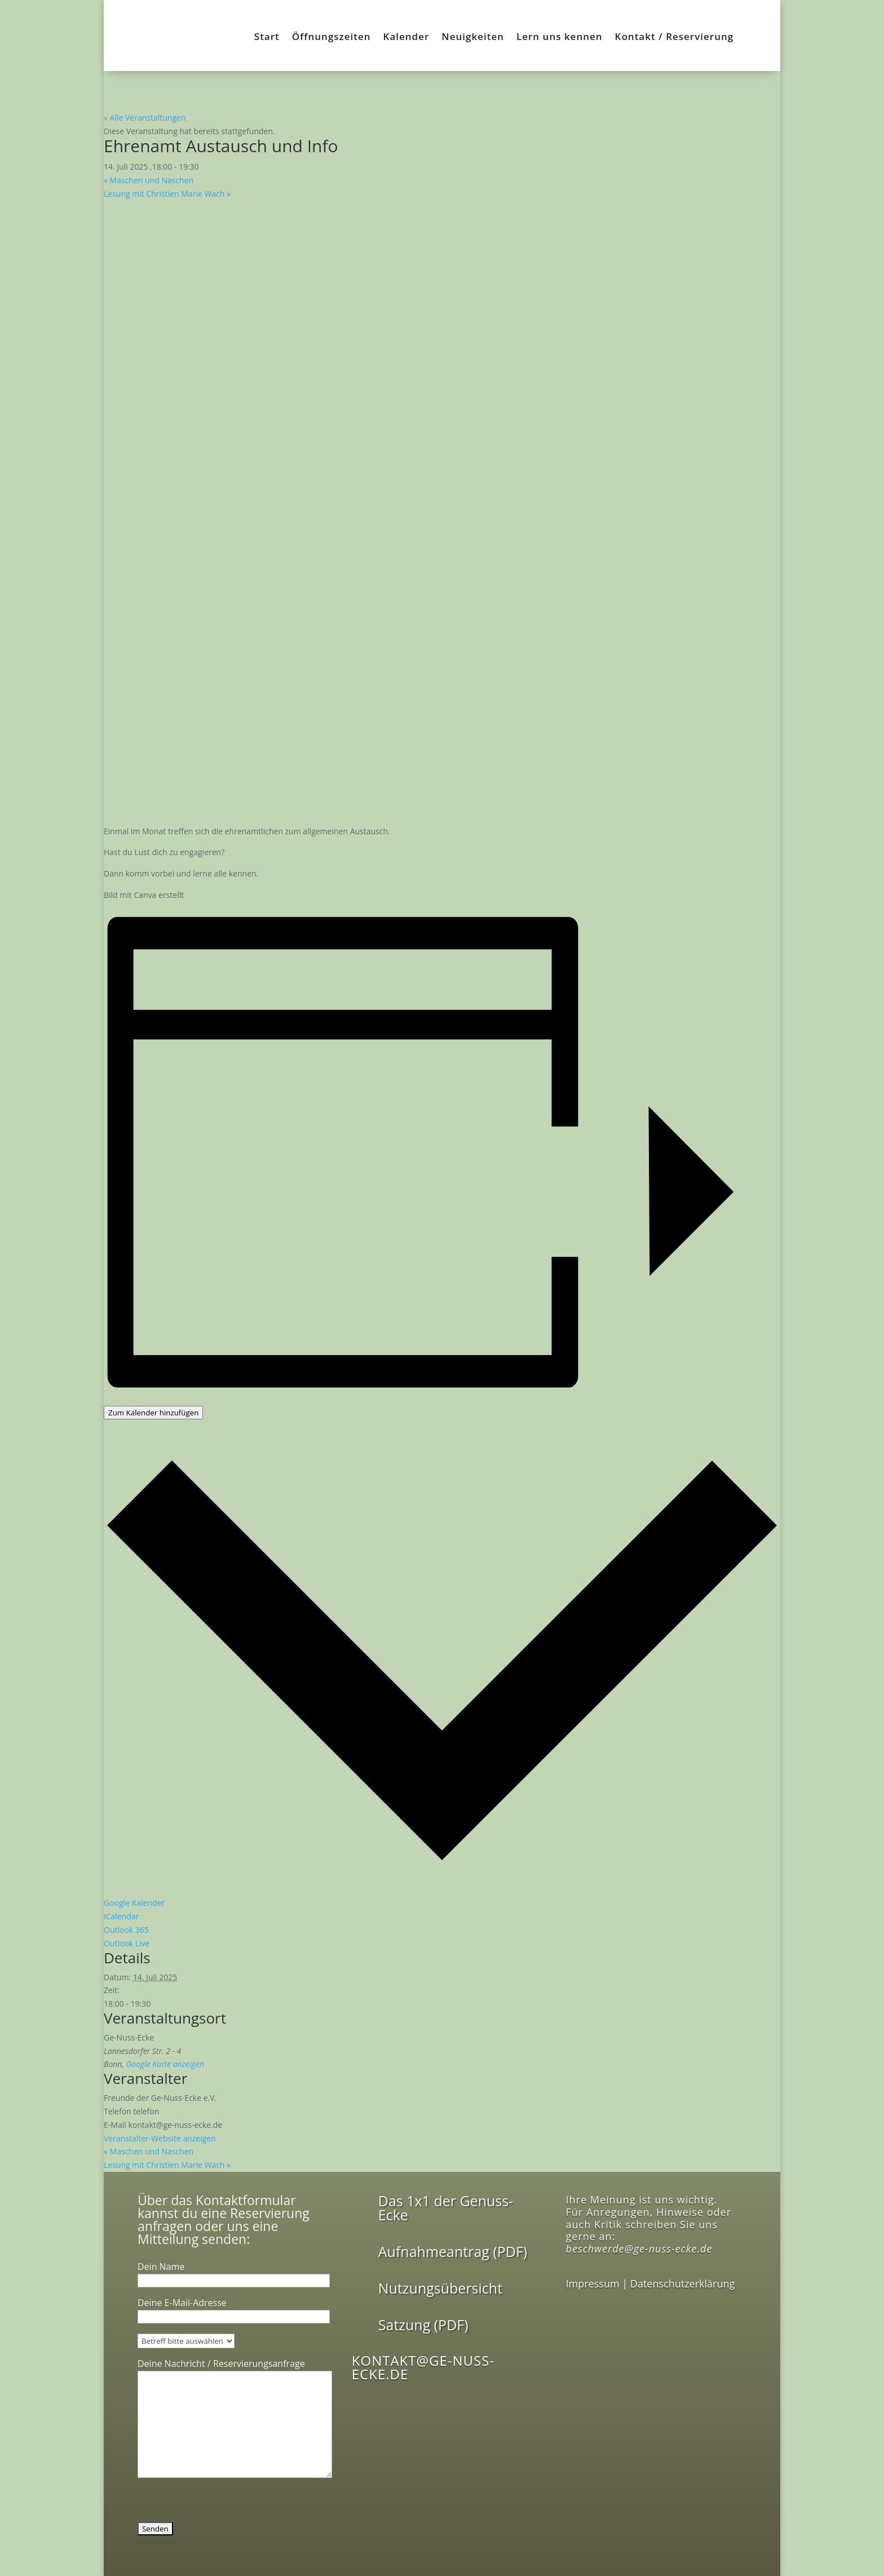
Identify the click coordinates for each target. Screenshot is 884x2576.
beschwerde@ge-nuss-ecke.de (639, 2248)
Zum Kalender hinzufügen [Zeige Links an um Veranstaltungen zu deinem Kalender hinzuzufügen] (153, 1412)
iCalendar (121, 1916)
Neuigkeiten (472, 38)
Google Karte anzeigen (165, 2064)
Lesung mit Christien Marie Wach (167, 193)
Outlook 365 (126, 1929)
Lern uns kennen (559, 38)
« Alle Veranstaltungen (144, 117)
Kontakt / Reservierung (674, 38)
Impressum (593, 2283)
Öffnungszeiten (331, 38)
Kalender (406, 38)
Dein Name (234, 2273)
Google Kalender (134, 1902)
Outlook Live (127, 1943)
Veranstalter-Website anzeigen (160, 2138)
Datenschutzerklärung (682, 2283)
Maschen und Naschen (148, 180)
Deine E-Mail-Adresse (234, 2309)
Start (267, 38)
